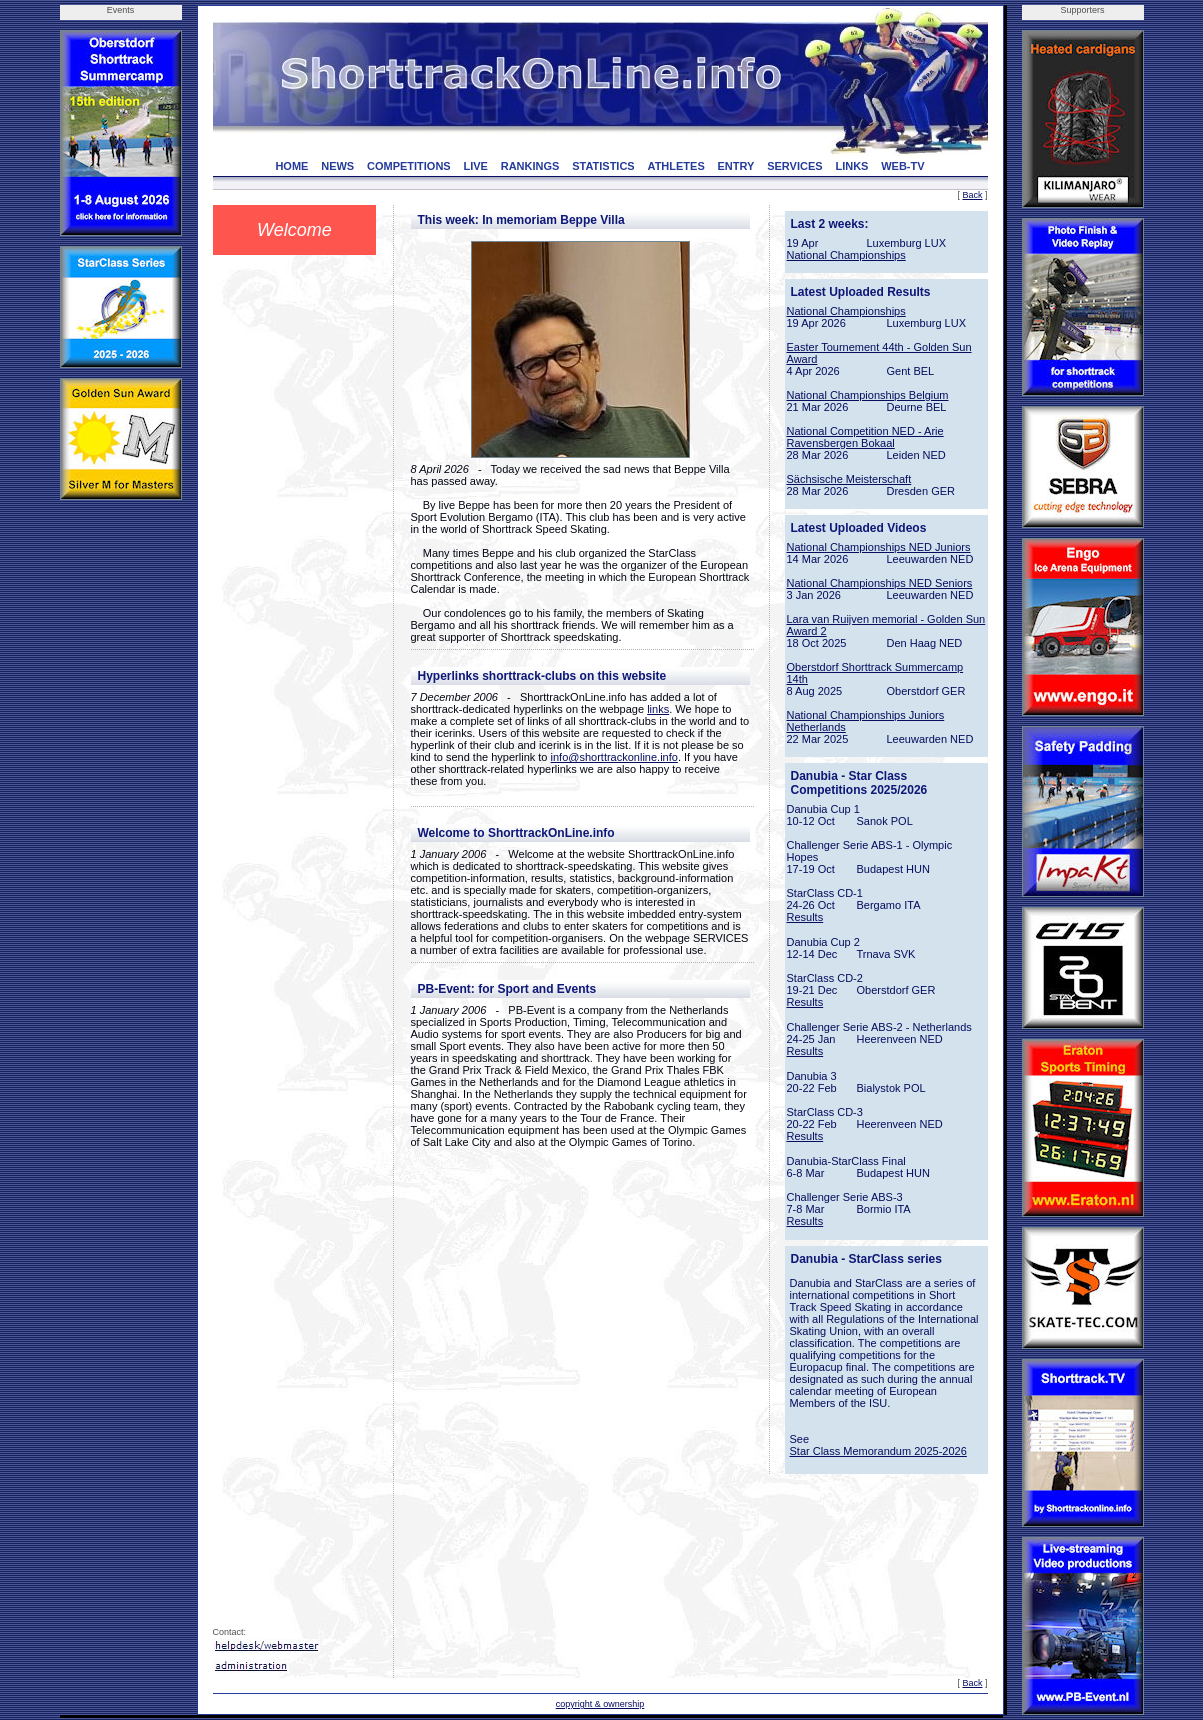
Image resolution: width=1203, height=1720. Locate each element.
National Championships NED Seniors (880, 583)
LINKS (851, 166)
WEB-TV (902, 166)
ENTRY (736, 166)
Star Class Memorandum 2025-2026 (878, 1451)
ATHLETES (676, 166)
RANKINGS (530, 166)
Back (972, 195)
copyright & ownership (600, 1704)
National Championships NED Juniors (879, 547)
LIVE (475, 166)
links (658, 709)
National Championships (846, 255)
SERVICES (794, 166)
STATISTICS (603, 166)
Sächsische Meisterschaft (849, 479)
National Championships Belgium (868, 395)
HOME (291, 166)
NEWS (337, 166)
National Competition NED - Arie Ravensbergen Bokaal (865, 437)
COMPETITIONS (409, 166)
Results (805, 917)
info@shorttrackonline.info (614, 757)
